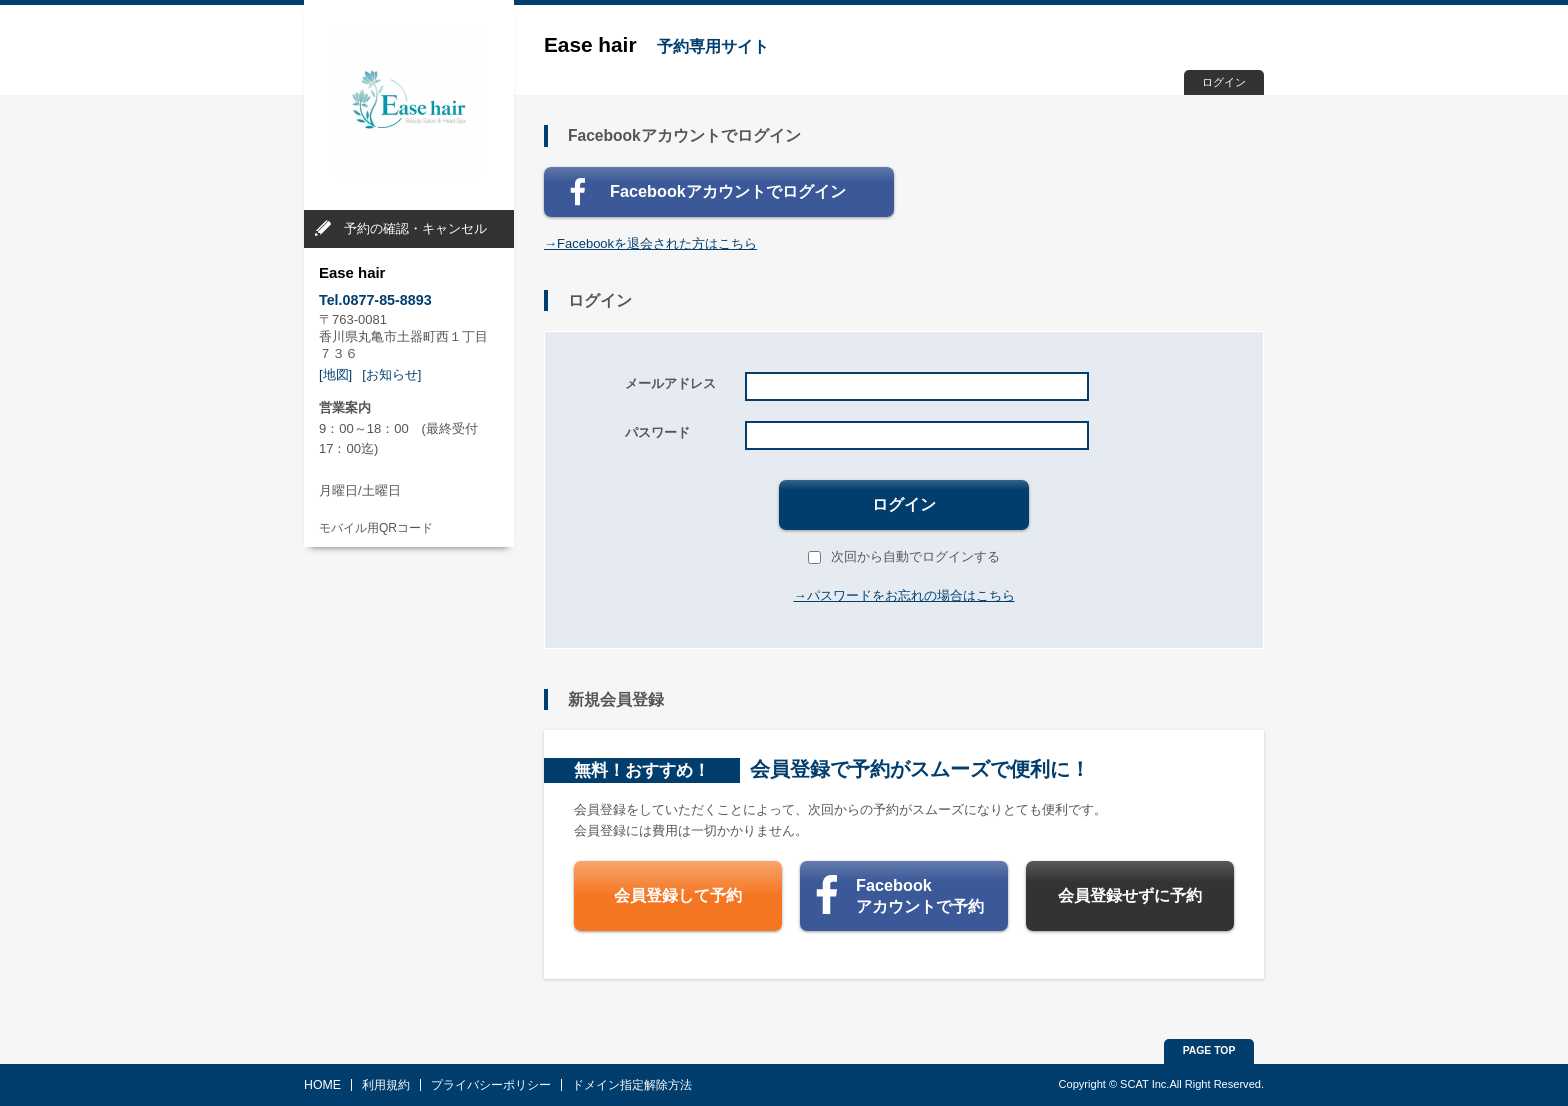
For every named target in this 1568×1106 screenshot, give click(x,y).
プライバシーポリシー (491, 1085)
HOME (322, 1085)
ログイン (1224, 82)
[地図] (335, 374)
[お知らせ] (391, 374)
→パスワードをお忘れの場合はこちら (904, 595)
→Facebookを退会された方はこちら (650, 243)
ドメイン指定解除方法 (632, 1085)
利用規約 (386, 1085)
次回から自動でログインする (904, 556)
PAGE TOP (1209, 1050)
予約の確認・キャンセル (415, 228)
